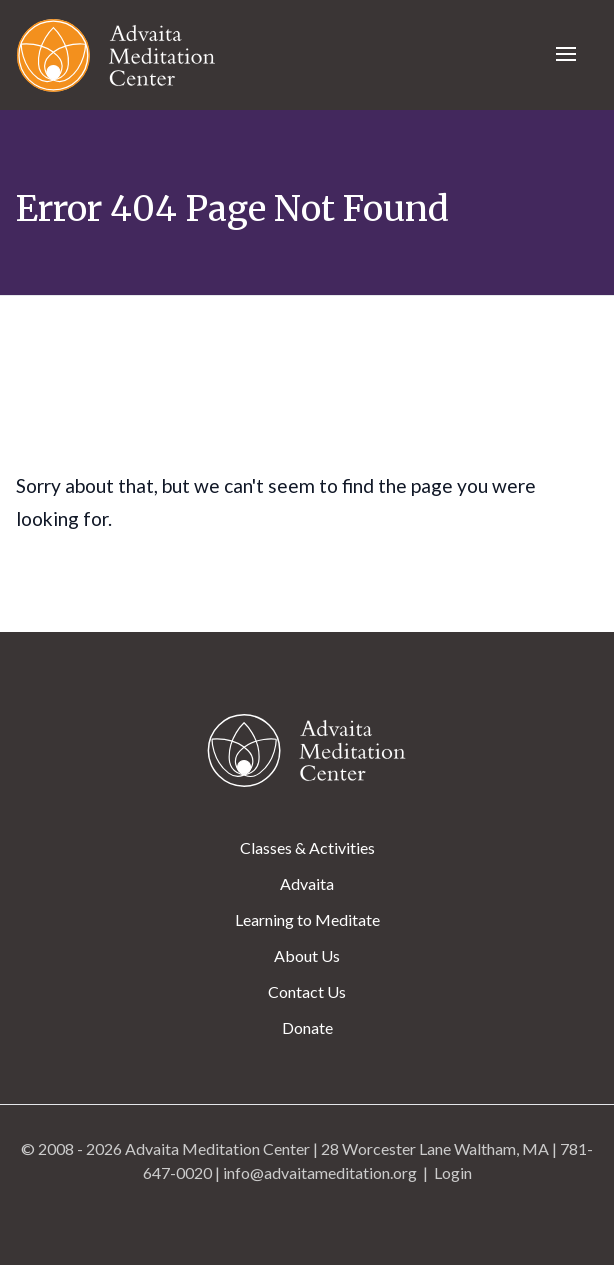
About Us (307, 955)
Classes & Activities (307, 847)
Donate (307, 1027)
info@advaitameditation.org (320, 1172)
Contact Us (307, 991)
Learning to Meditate (307, 919)
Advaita (307, 883)
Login (453, 1172)
